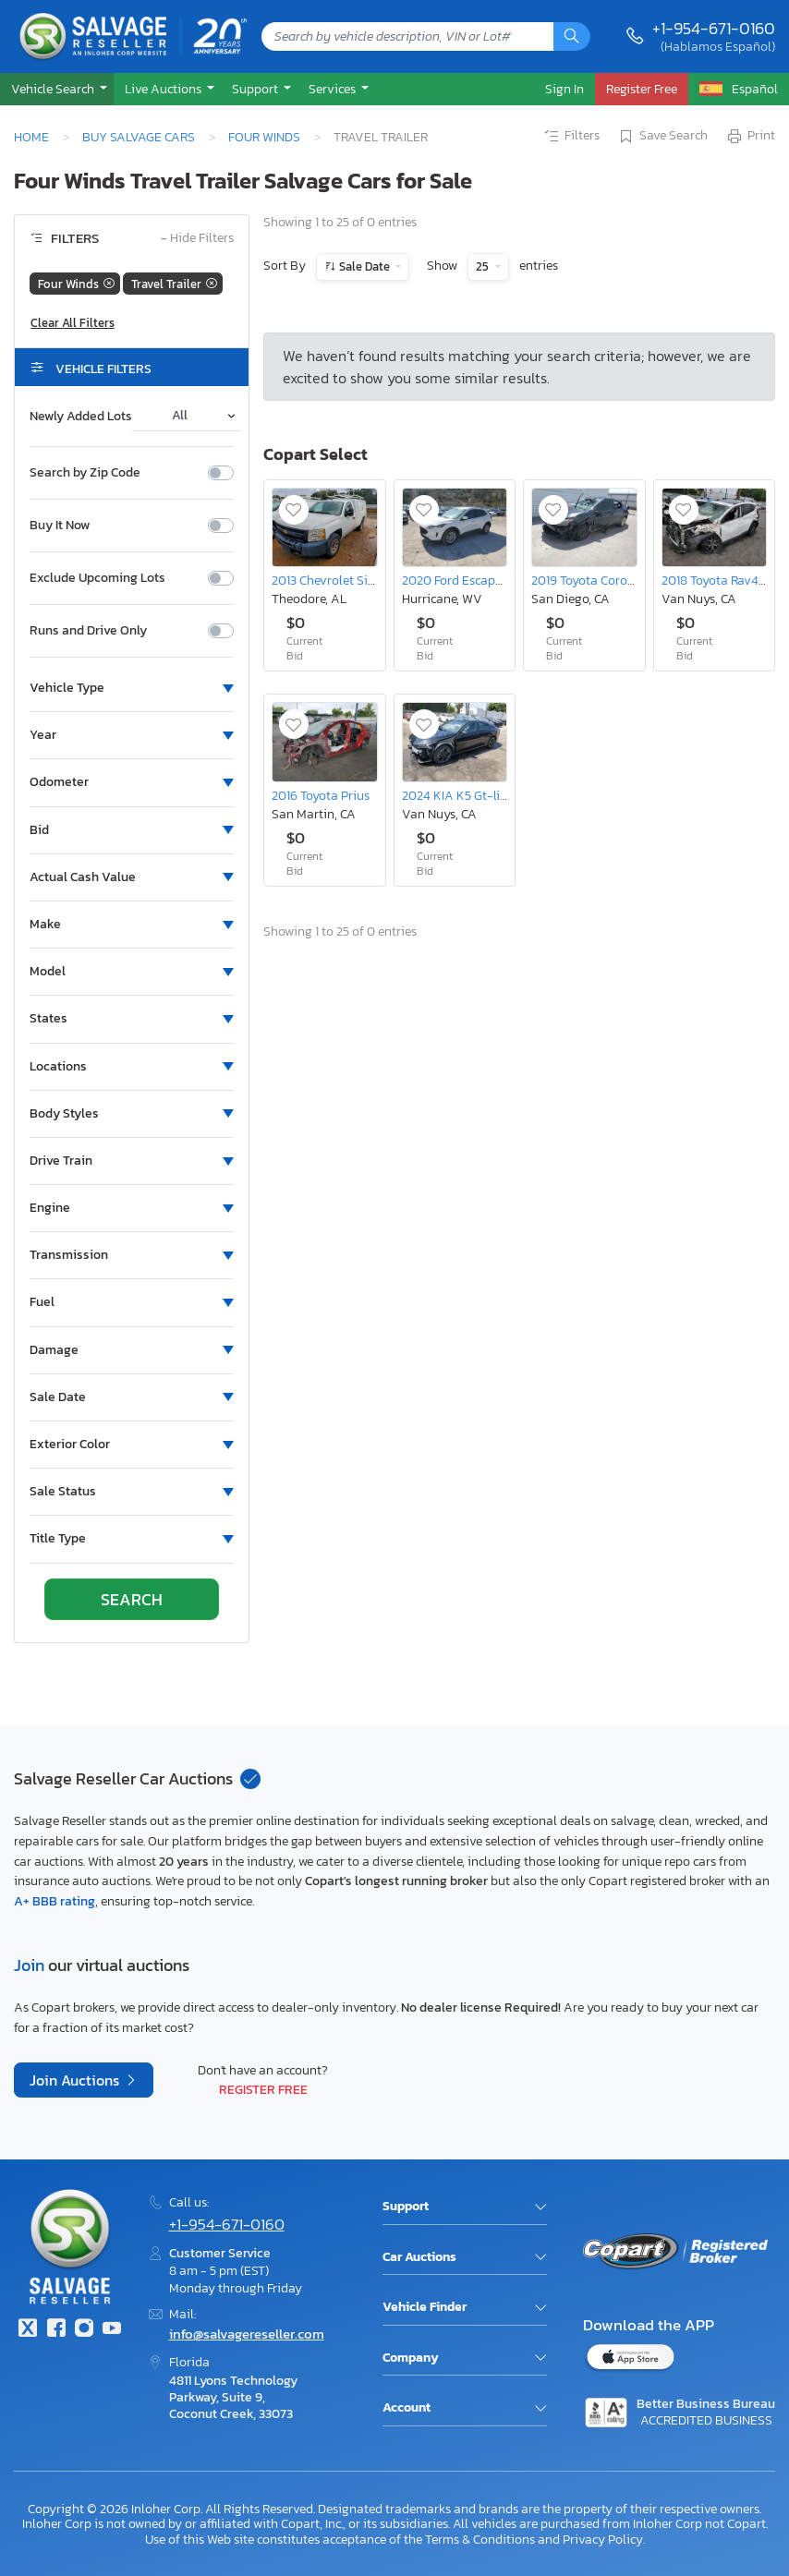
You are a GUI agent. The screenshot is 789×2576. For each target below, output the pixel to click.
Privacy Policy (603, 2539)
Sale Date (364, 266)
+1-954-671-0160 (713, 28)
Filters (571, 136)
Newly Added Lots (81, 416)
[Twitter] (28, 2329)
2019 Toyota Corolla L (591, 580)
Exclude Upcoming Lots (97, 578)
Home (31, 136)
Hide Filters (197, 239)
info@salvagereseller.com (246, 2333)
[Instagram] (84, 2329)
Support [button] (256, 88)
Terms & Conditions (480, 2539)
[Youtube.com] (112, 2329)
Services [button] (333, 88)
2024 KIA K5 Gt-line (458, 795)
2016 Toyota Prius (321, 795)
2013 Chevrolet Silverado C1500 (359, 580)
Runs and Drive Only (88, 631)
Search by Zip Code (85, 473)
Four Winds (264, 136)
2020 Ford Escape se (459, 580)
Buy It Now (60, 525)
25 (484, 266)
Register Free (263, 2089)
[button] (57, 89)
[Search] (571, 36)
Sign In (564, 88)
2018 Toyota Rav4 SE (719, 580)
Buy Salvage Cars (138, 136)
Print (750, 136)
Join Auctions (76, 2080)
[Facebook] (55, 2329)
